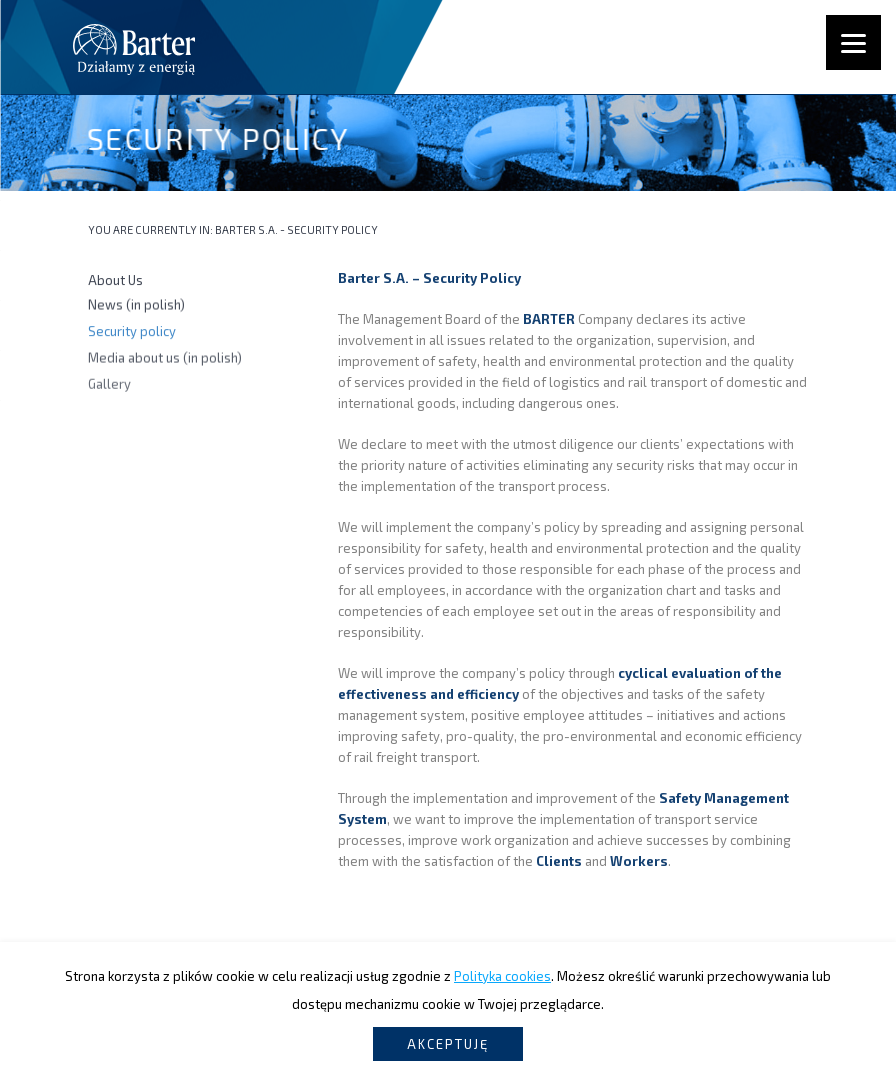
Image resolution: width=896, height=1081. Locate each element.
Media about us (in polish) (165, 359)
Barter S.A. (246, 229)
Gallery (109, 386)
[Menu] (853, 42)
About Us (115, 281)
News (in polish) (136, 306)
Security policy (132, 332)
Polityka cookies (502, 976)
